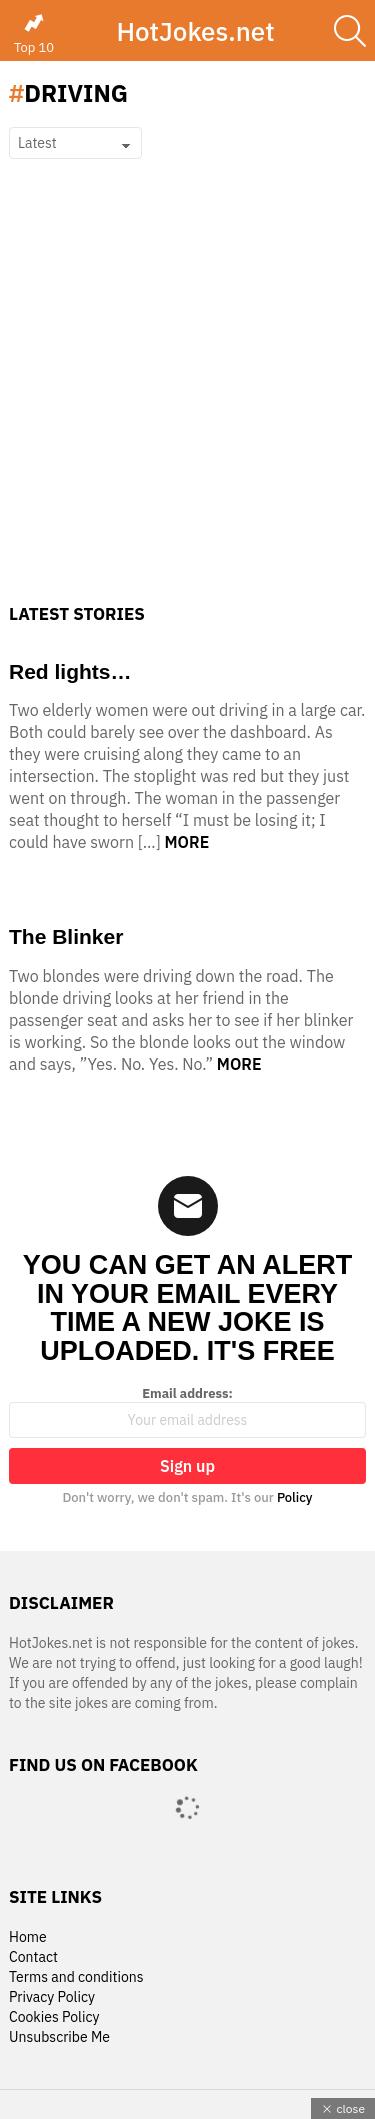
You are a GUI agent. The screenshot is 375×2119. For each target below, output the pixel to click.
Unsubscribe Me (59, 2037)
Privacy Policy (52, 1997)
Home (28, 1937)
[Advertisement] (187, 406)
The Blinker (66, 936)
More (187, 842)
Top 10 (34, 34)
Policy (295, 1497)
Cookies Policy (54, 2017)
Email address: (187, 1412)
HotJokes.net (195, 31)
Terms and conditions (76, 1977)
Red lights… (70, 671)
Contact (33, 1957)
